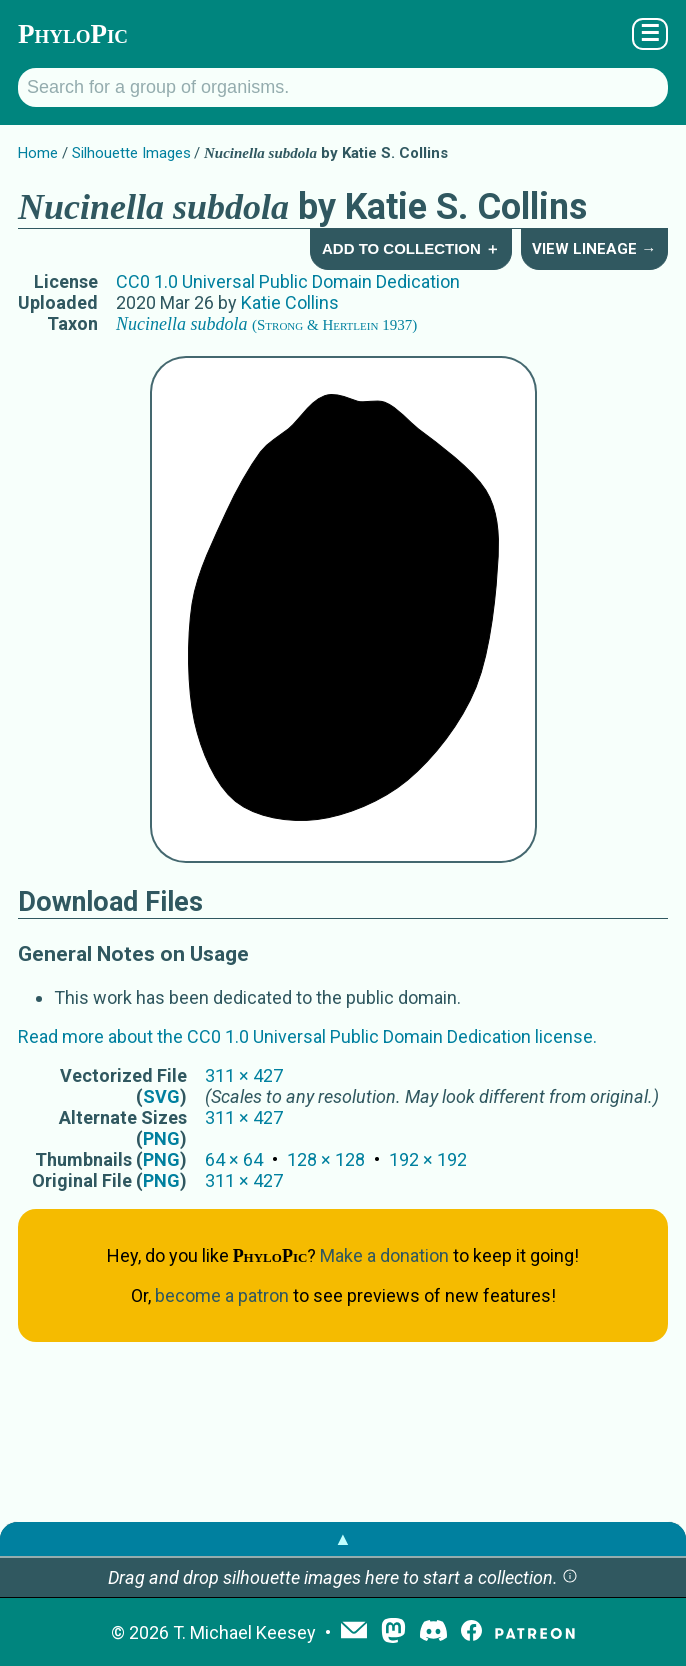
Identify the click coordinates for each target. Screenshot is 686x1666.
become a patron (222, 1295)
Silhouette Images (131, 153)
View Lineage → (594, 249)
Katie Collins (290, 302)
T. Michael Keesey (244, 1632)
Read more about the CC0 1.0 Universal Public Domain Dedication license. (307, 1036)
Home (38, 153)
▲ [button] (343, 1538)
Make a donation (384, 1255)
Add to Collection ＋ (411, 248)
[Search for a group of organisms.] (343, 87)
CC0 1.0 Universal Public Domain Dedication (288, 281)
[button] (570, 1577)
